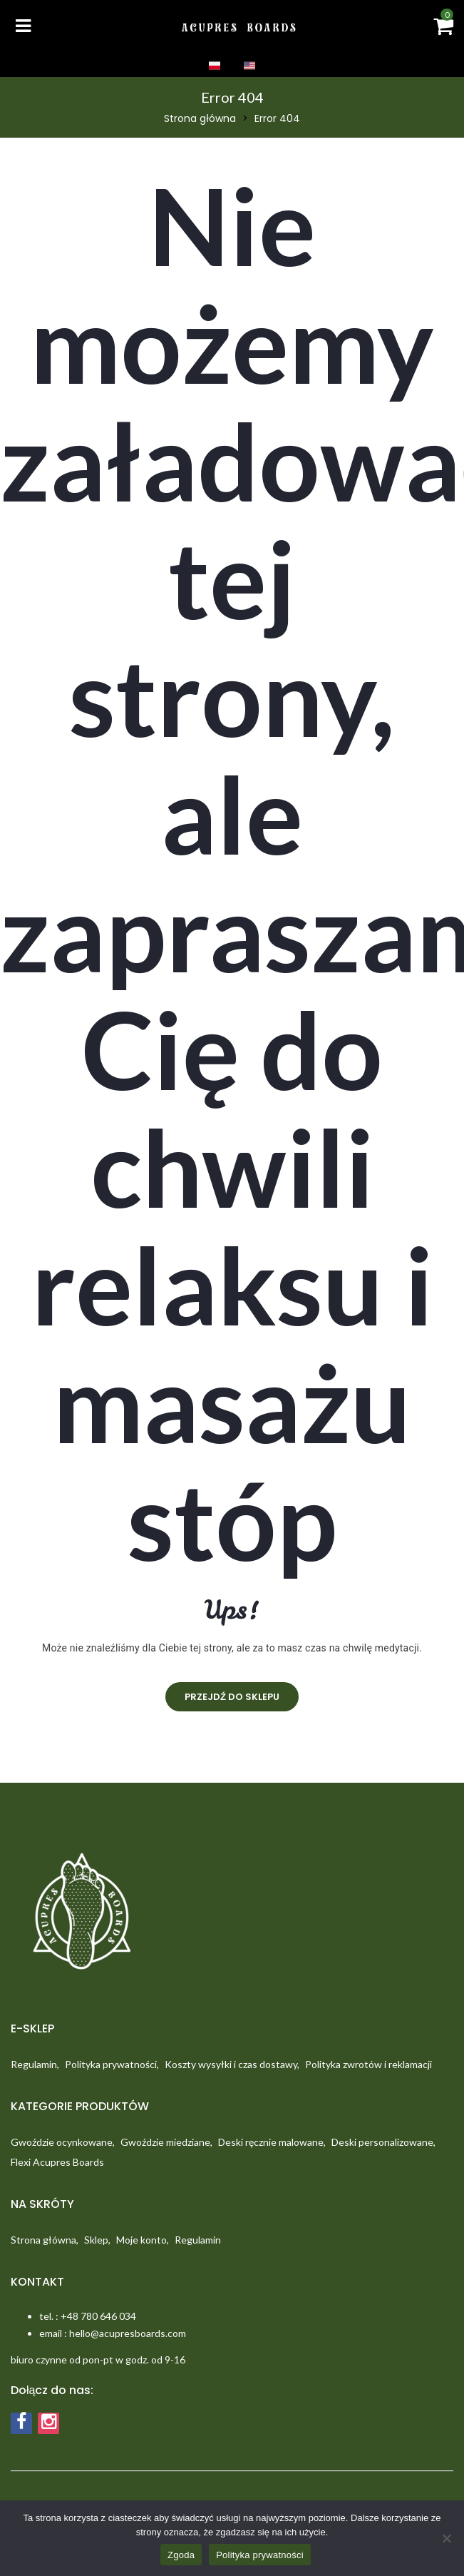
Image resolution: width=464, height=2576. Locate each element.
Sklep (96, 2240)
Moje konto (141, 2240)
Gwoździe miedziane (165, 2142)
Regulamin (34, 2064)
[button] (443, 30)
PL (214, 65)
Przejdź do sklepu (232, 1697)
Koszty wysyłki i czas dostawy (231, 2064)
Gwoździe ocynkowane (62, 2142)
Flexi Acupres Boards (57, 2162)
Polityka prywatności (111, 2064)
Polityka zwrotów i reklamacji (368, 2064)
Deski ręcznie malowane (271, 2142)
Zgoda (181, 2555)
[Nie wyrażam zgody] (446, 2538)
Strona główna (199, 118)
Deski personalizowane (382, 2142)
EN (249, 65)
